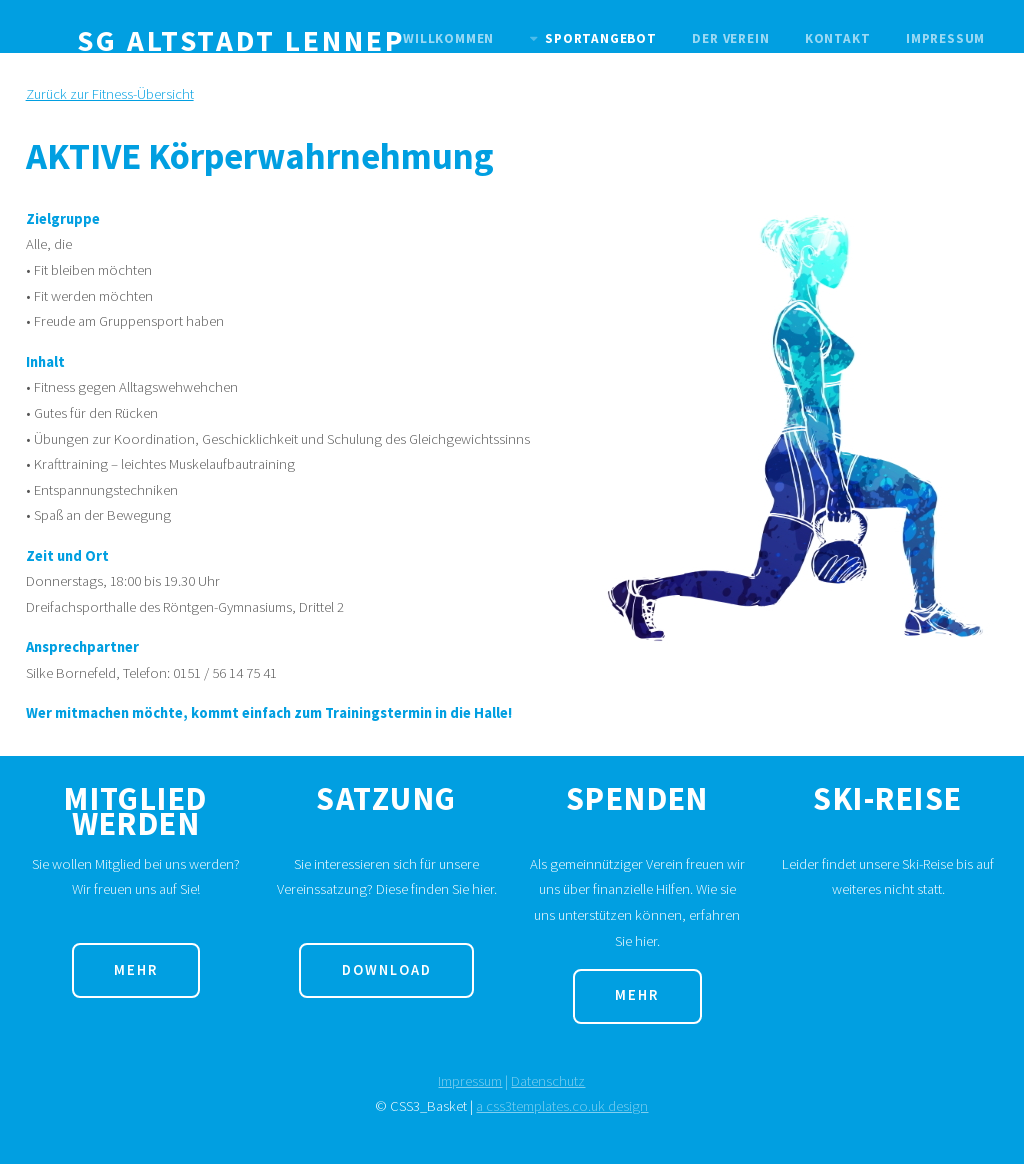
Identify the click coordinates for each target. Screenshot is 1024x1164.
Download (387, 970)
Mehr (136, 970)
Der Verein (730, 38)
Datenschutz (548, 1081)
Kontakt (838, 38)
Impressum (945, 38)
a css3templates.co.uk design (562, 1106)
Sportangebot (601, 38)
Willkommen (448, 38)
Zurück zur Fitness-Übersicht (110, 94)
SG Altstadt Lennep (241, 41)
